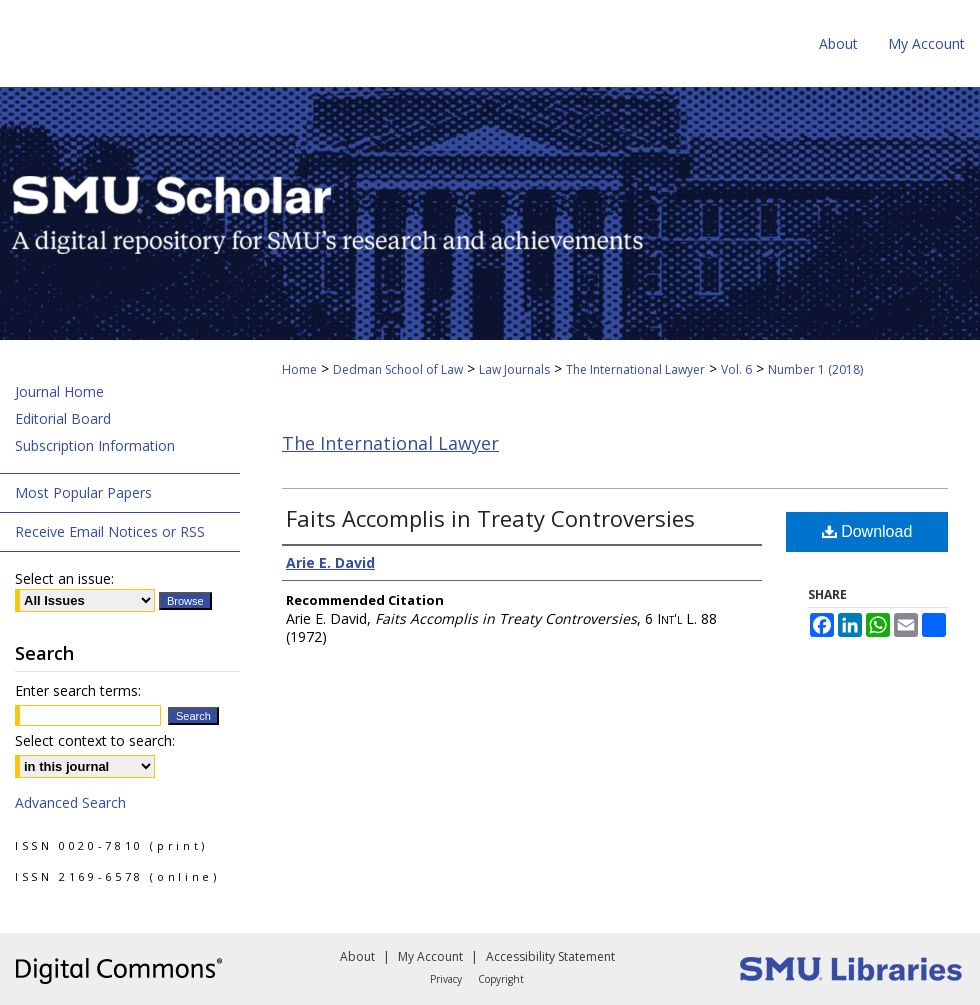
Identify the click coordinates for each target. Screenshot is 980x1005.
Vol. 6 (736, 369)
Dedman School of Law (398, 369)
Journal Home (59, 391)
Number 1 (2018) (815, 369)
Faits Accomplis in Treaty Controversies (490, 518)
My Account (430, 956)
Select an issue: (64, 578)
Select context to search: (95, 740)
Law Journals (514, 369)
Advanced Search (70, 802)
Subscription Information (95, 445)
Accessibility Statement (550, 956)
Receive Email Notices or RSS (110, 531)
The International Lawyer (635, 369)
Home (299, 369)
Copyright (501, 979)
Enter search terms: (78, 690)
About (357, 956)
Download (867, 531)
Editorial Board (63, 418)
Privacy (446, 979)
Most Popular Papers (83, 492)
